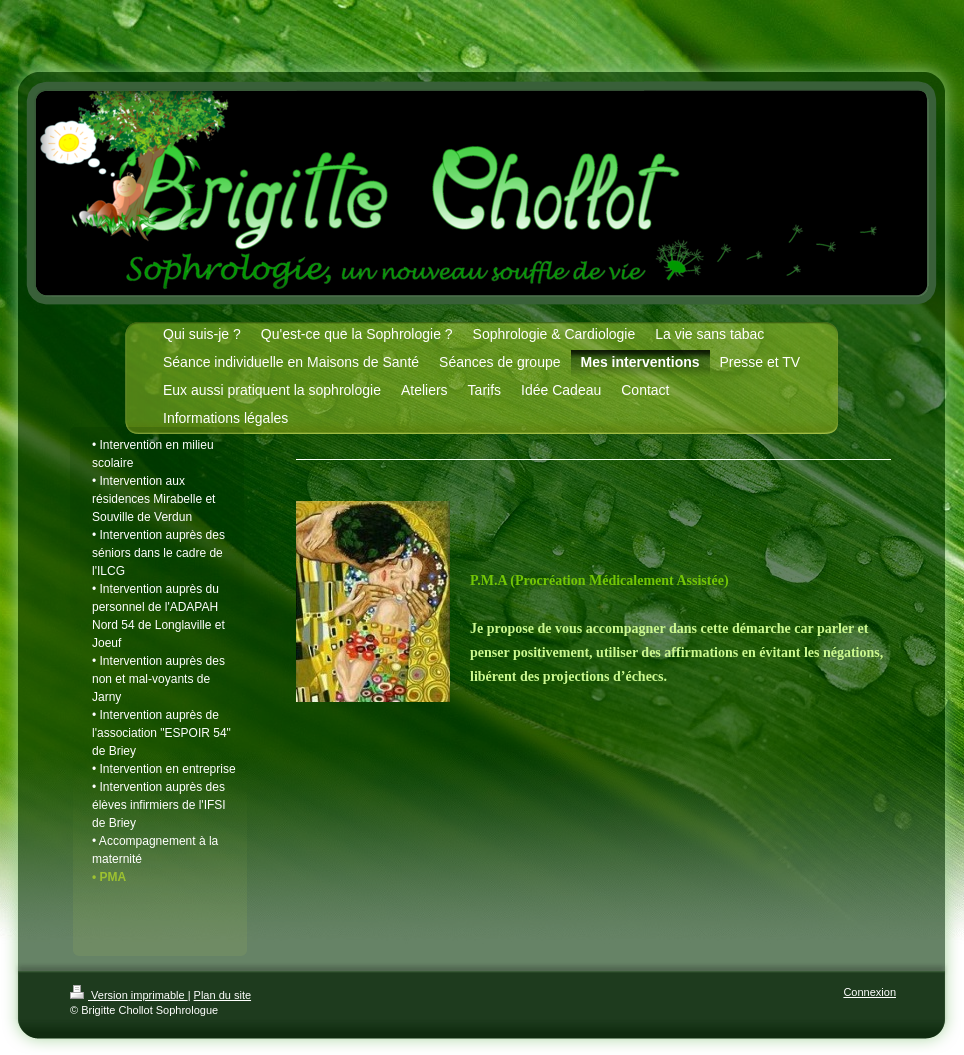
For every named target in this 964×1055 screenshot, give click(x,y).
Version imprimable (129, 995)
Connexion (869, 992)
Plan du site (222, 995)
